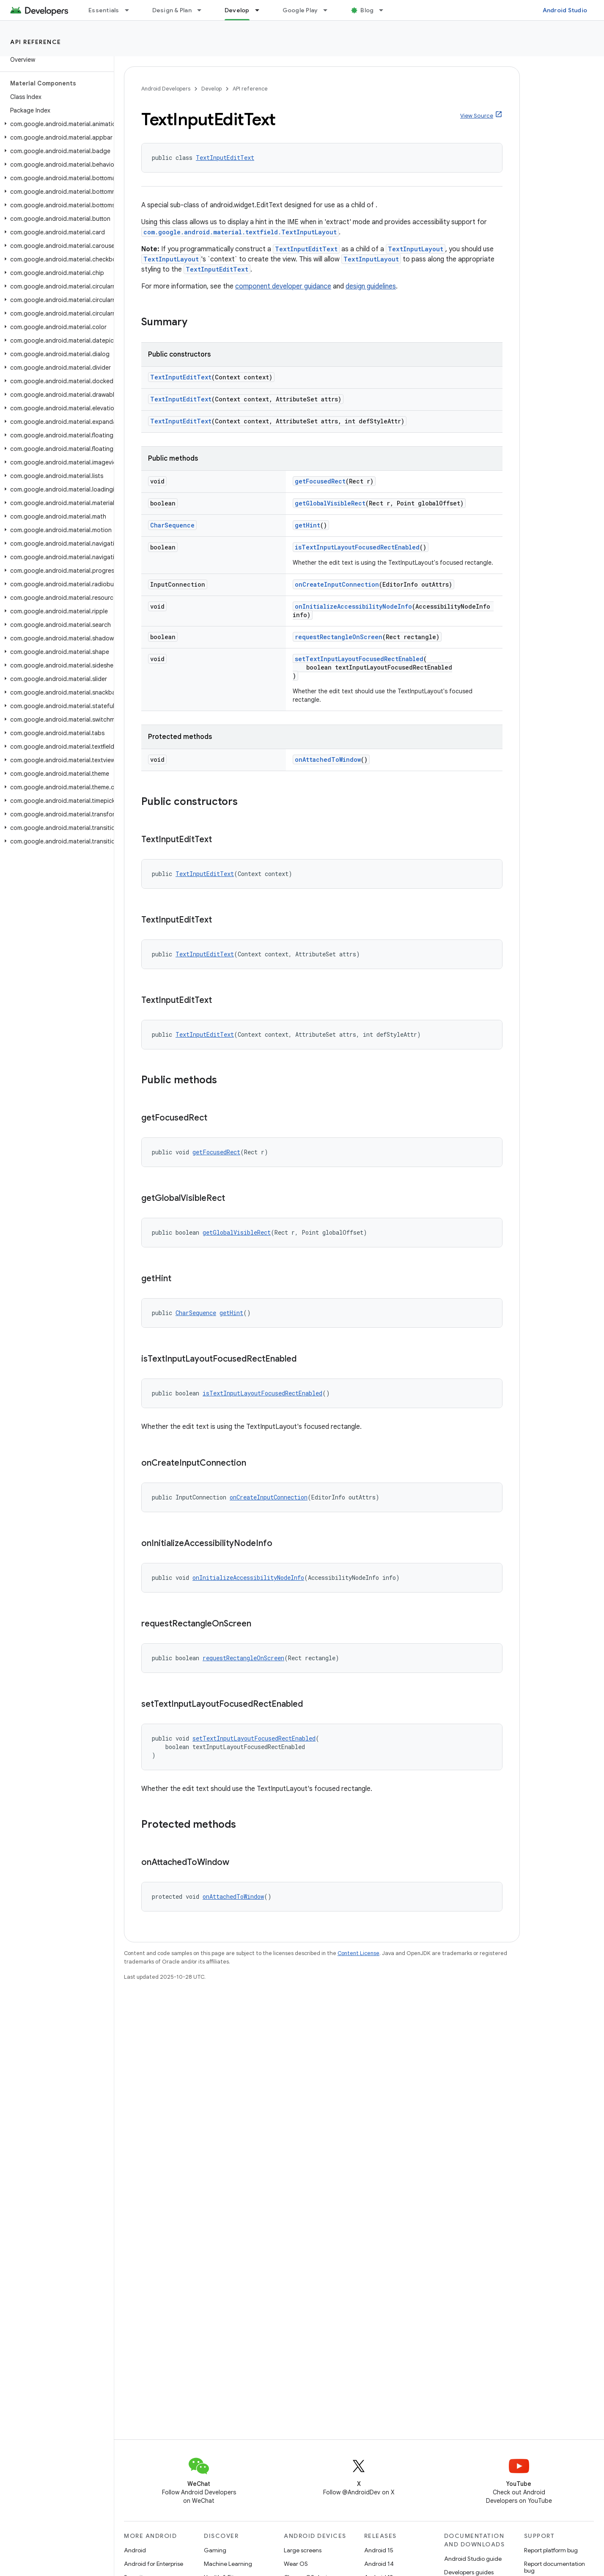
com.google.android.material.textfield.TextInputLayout (240, 232)
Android (135, 2550)
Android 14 (379, 2564)
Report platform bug (551, 2550)
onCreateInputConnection (337, 584)
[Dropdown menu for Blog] (384, 10)
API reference (35, 42)
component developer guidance (283, 286)
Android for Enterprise (153, 2564)
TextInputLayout (415, 249)
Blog (366, 10)
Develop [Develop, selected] (237, 10)
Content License (358, 1953)
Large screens (302, 2550)
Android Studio (565, 10)
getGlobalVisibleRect (330, 503)
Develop (211, 88)
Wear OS (296, 2564)
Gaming (215, 2550)
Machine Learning (228, 2564)
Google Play (300, 10)
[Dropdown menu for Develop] (261, 10)
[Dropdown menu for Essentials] (130, 10)
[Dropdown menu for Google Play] (329, 10)
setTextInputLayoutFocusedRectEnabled (359, 659)
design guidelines (371, 286)
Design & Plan (172, 10)
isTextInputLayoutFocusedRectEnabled (357, 547)
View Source (476, 115)
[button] (55, 124)
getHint (307, 525)
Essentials (103, 10)
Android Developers (165, 88)
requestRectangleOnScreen (338, 637)
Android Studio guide (473, 2558)
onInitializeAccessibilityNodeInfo (353, 606)
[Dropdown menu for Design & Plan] (203, 10)
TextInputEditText (225, 158)
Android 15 (378, 2550)
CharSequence (172, 525)
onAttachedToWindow (328, 759)
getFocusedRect (320, 481)
